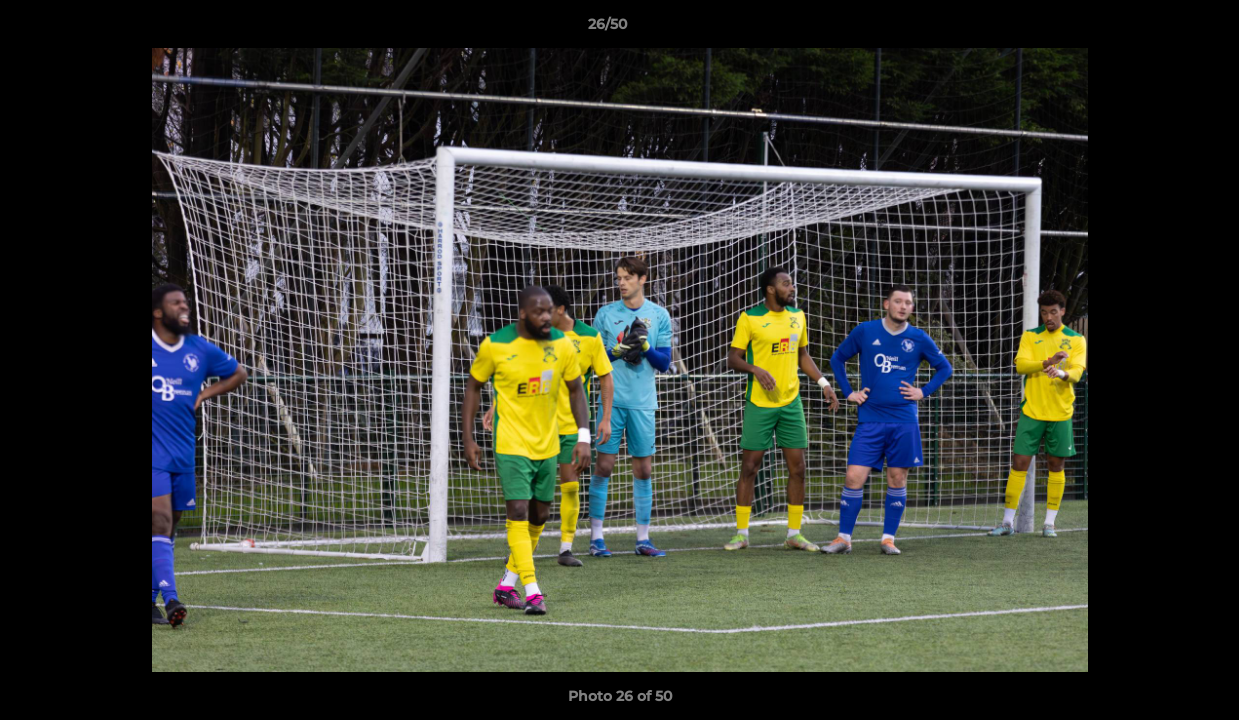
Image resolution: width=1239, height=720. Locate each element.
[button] (1155, 29)
